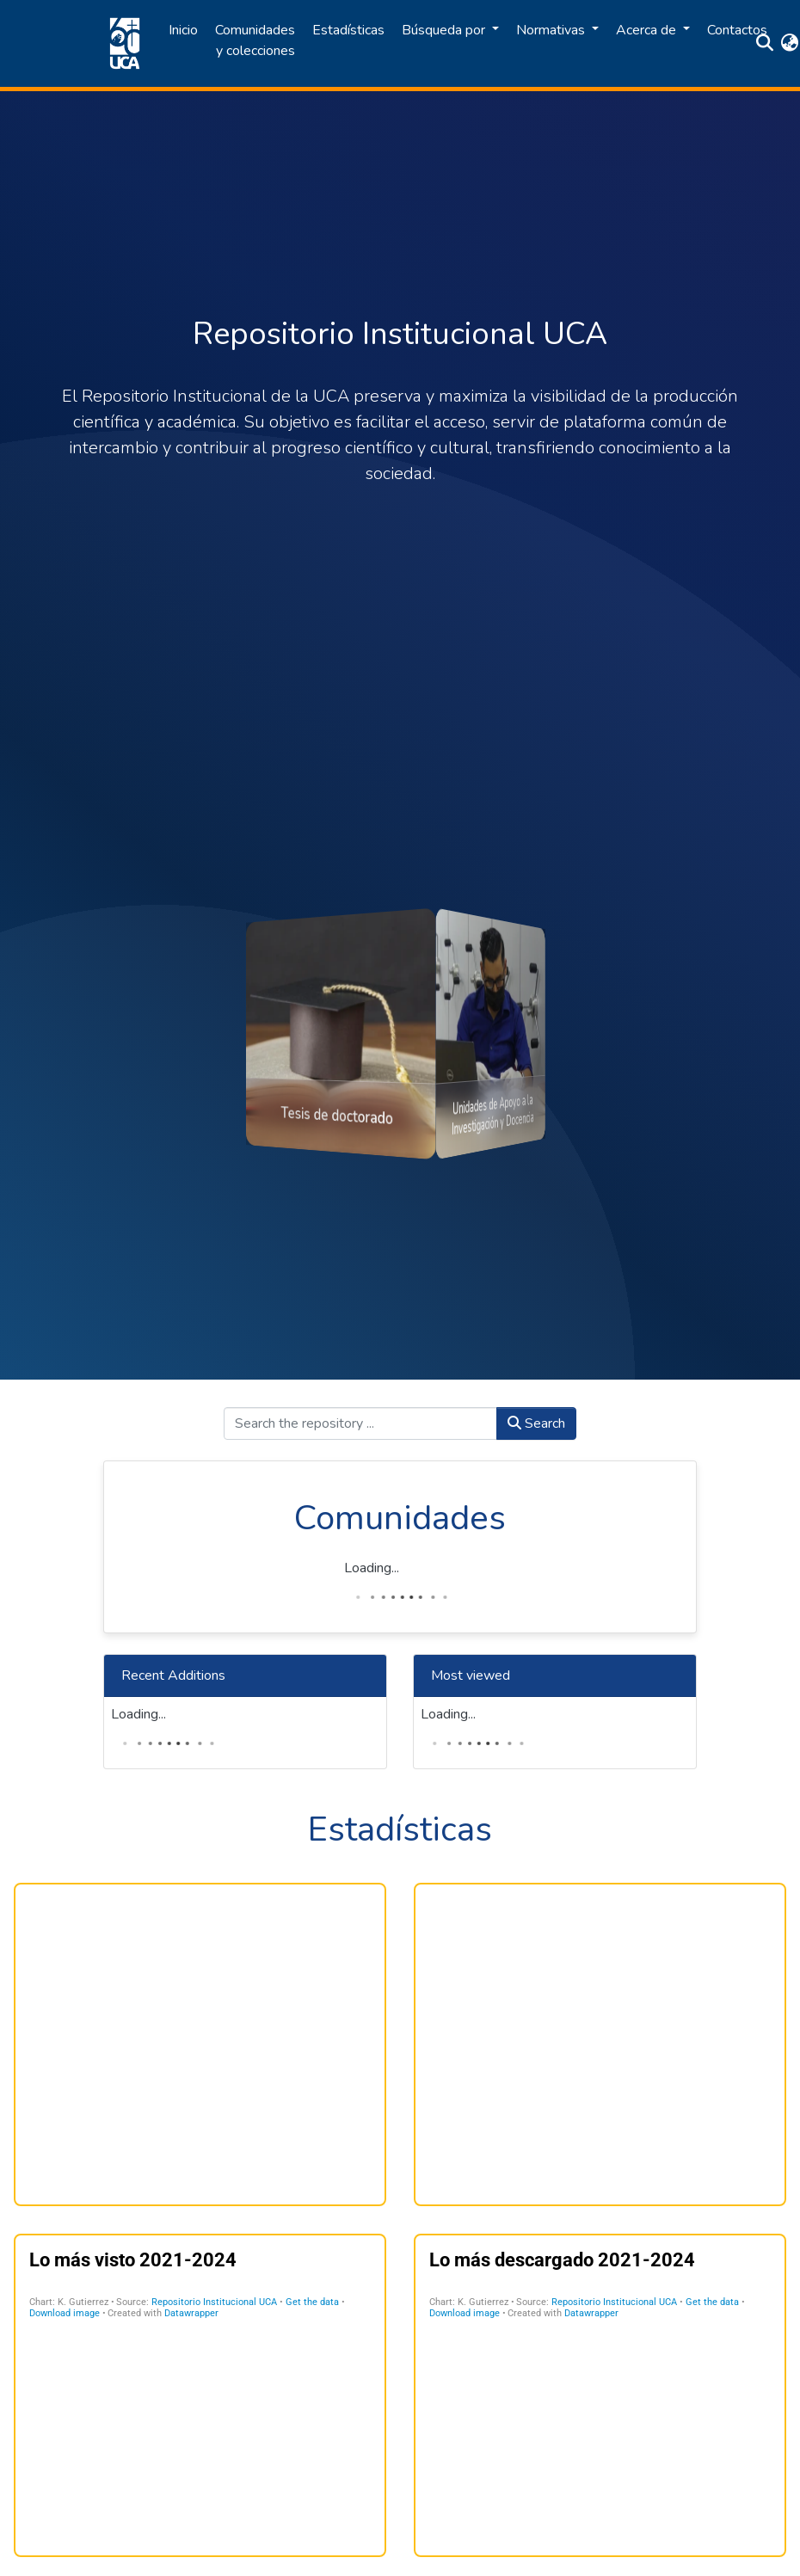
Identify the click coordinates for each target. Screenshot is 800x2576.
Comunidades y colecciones (255, 40)
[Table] (200, 2395)
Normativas (552, 30)
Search (536, 1423)
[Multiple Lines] (600, 2044)
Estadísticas (348, 30)
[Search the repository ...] (360, 1423)
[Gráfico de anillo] (200, 2044)
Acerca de (648, 30)
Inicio (183, 30)
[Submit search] (764, 44)
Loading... (371, 1568)
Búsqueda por (445, 30)
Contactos (737, 30)
